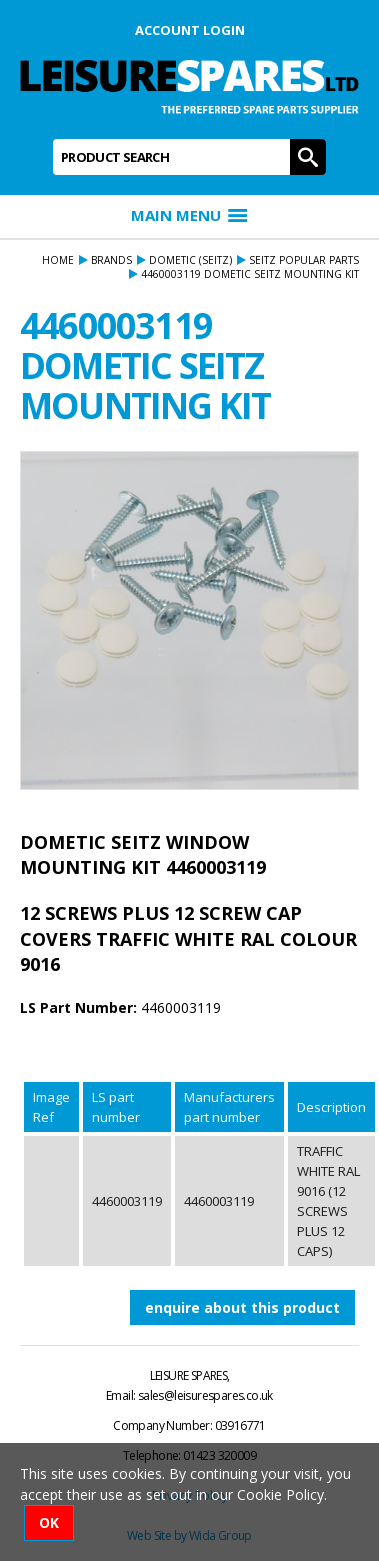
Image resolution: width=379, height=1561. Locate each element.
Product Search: (53, 139)
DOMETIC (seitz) (190, 260)
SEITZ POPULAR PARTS (304, 260)
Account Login (190, 30)
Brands (111, 260)
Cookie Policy (280, 1494)
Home (58, 260)
